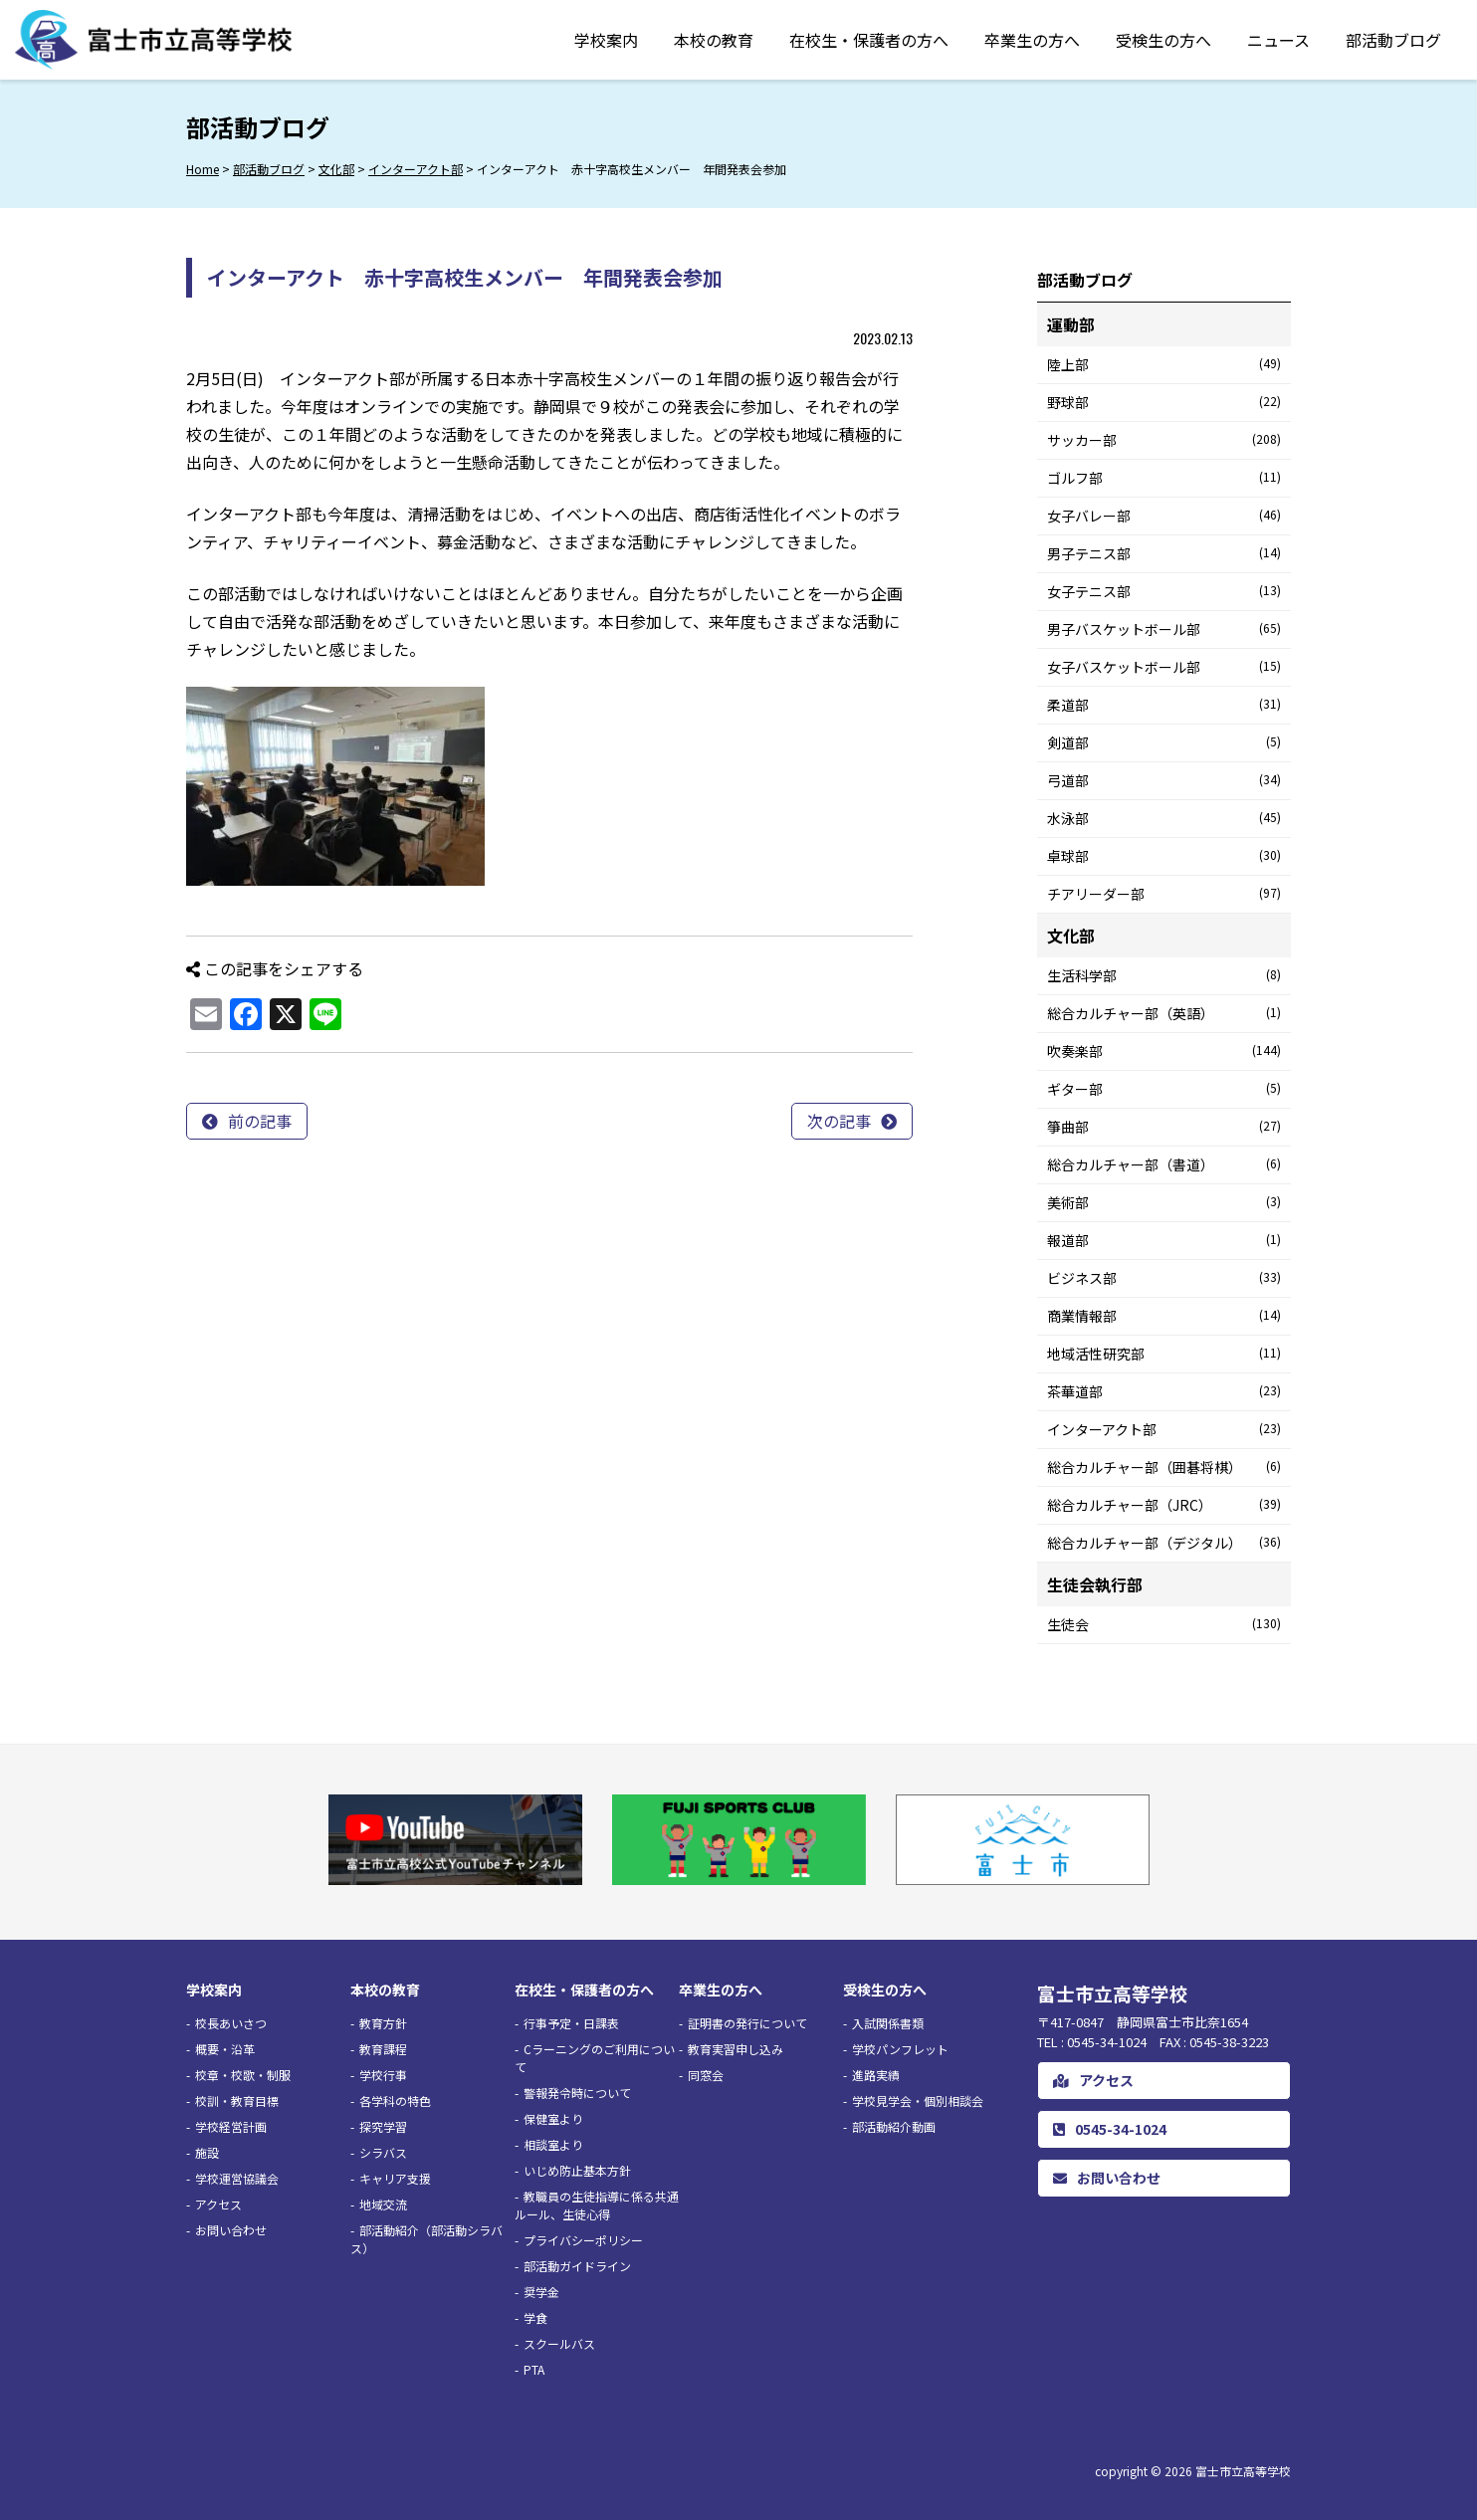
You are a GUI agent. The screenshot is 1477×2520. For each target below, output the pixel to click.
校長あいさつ (231, 2022)
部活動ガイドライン (577, 2265)
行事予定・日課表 (571, 2022)
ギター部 (1164, 1089)
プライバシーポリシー (583, 2239)
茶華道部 (1164, 1391)
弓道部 (1164, 780)
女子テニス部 (1164, 591)
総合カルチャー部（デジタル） (1164, 1543)
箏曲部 (1164, 1127)
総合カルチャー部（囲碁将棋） (1164, 1467)
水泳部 (1164, 818)
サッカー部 (1164, 440)
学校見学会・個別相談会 (917, 2100)
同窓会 (706, 2074)
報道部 (1164, 1240)
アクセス (218, 2204)
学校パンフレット (900, 2048)
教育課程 (383, 2048)
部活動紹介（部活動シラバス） (426, 2238)
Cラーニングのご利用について (595, 2057)
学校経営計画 (231, 2126)
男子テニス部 (1164, 553)
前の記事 (260, 1121)
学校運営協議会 (237, 2178)
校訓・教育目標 (237, 2100)
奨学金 (541, 2291)
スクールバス (559, 2343)
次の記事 (839, 1121)
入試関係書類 (888, 2022)
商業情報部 (1164, 1316)
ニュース (1278, 40)
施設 (207, 2152)
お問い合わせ (231, 2229)
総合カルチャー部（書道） (1164, 1164)
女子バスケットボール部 (1164, 667)
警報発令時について (577, 2092)
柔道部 (1164, 705)
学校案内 (606, 40)
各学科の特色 (395, 2100)
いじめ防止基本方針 (577, 2170)
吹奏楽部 (1164, 1051)
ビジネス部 (1164, 1278)
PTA (534, 2369)
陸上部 (1164, 364)
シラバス (383, 2152)
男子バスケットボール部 (1164, 629)
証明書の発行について (747, 2022)
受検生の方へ (1163, 40)
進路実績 (876, 2074)
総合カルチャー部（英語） (1164, 1013)
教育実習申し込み (735, 2048)
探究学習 (383, 2126)
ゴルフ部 (1164, 478)
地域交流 (383, 2204)
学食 (535, 2317)
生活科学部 (1164, 975)
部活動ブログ (1393, 40)
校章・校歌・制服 (243, 2074)
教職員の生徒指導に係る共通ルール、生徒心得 (597, 2205)
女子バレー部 (1164, 515)
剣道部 (1164, 742)
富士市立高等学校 (1243, 2470)
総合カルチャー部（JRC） (1164, 1505)
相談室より (553, 2144)
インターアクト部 (1164, 1429)
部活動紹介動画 (894, 2126)
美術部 (1164, 1202)
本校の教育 (713, 40)
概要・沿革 (225, 2048)
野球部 (1164, 402)
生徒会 (1164, 1624)
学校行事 (383, 2074)
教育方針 (383, 2022)
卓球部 (1164, 856)
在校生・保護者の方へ (869, 40)
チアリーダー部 (1164, 894)
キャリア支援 (395, 2178)
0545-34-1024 (1109, 2129)
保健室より (553, 2118)
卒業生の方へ (1032, 40)
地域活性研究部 (1164, 1354)
